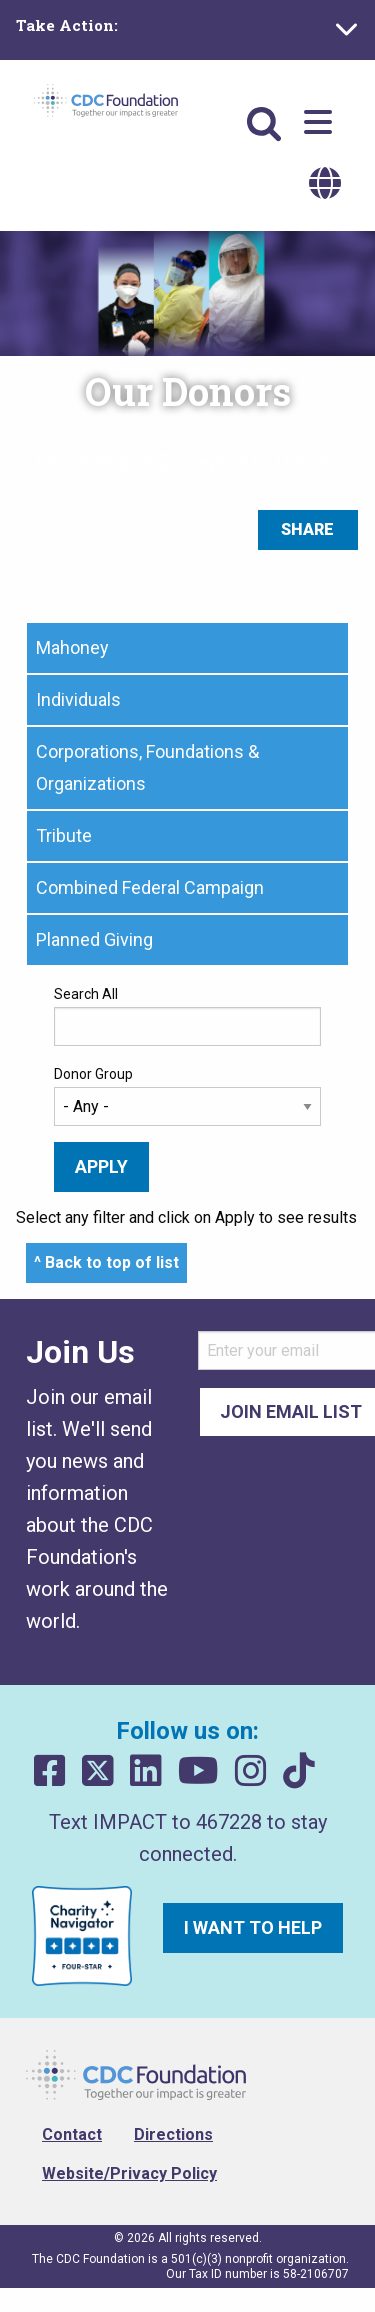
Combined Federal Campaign (150, 887)
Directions (173, 2134)
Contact (72, 2134)
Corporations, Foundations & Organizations (147, 767)
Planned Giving (94, 939)
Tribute (64, 835)
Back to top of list (112, 1262)
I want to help (253, 1927)
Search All (86, 994)
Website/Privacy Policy (129, 2173)
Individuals (78, 699)
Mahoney (72, 647)
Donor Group (93, 1074)
